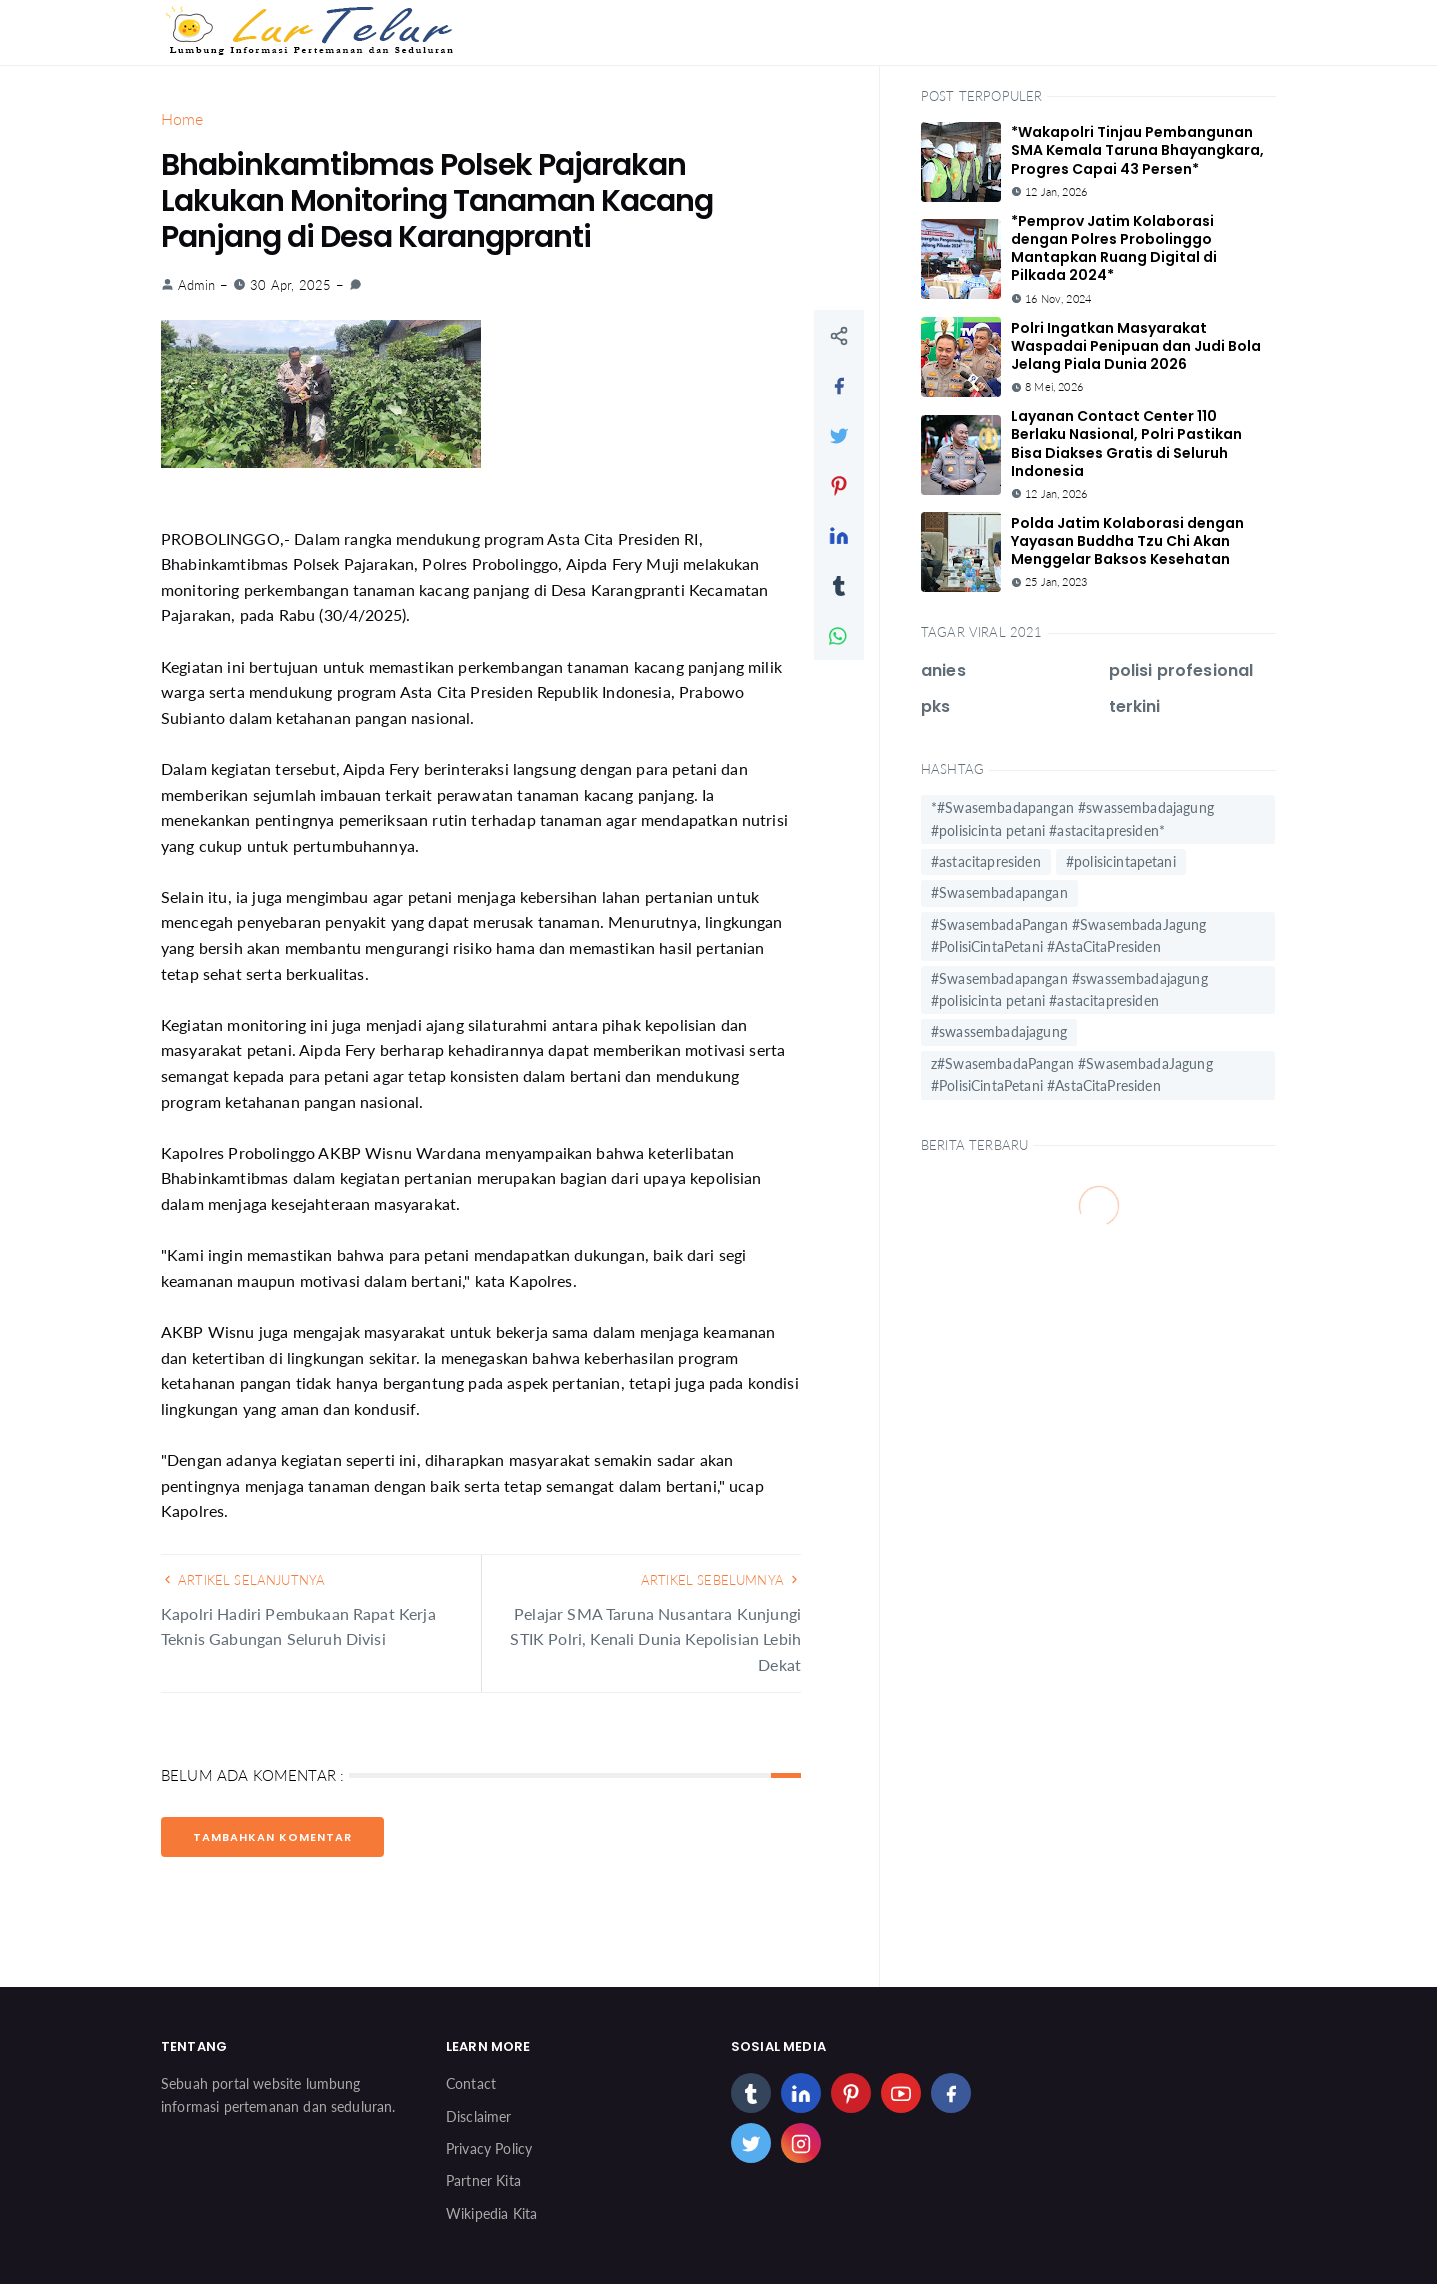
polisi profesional (1181, 670)
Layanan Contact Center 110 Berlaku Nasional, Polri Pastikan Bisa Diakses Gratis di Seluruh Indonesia (1126, 443)
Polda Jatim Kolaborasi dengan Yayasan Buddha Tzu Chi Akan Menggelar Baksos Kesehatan (1127, 541)
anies (943, 670)
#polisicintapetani (1121, 861)
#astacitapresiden (986, 861)
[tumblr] (751, 2093)
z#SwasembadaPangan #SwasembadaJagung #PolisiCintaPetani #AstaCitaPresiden (1072, 1074)
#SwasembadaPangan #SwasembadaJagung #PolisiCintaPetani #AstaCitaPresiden (1069, 935)
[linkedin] (801, 2093)
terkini (1135, 706)
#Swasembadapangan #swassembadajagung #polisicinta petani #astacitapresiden (1069, 989)
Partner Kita (483, 2180)
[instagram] (801, 2143)
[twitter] (751, 2143)
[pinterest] (851, 2093)
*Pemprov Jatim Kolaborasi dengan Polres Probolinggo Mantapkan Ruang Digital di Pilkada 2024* (1114, 248)
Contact (471, 2083)
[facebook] (951, 2093)
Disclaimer (479, 2116)
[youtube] (901, 2093)
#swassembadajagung (999, 1031)
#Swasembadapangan (999, 892)
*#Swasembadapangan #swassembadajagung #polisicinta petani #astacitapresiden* (1072, 818)
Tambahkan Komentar (272, 1837)
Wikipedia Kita (491, 2213)
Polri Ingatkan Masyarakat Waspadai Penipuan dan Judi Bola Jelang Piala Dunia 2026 (1136, 346)
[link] (355, 285)
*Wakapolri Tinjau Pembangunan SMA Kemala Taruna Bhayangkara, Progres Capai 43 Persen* (1137, 150)
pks (935, 706)
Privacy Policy (489, 2148)
